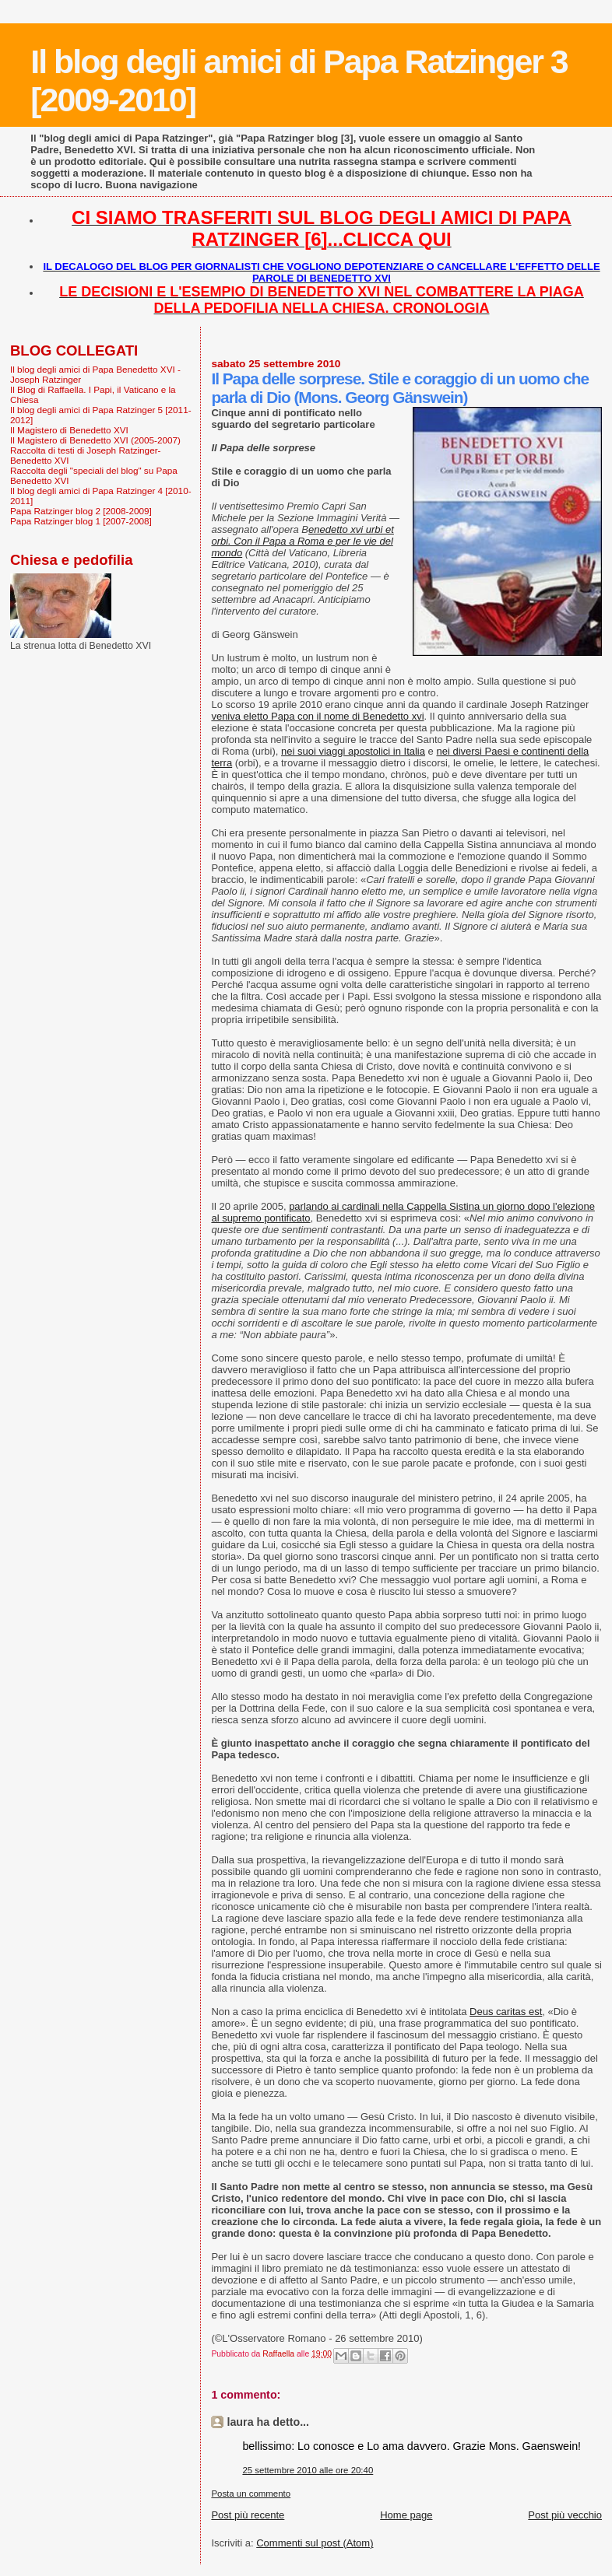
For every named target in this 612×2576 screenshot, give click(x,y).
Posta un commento (250, 2493)
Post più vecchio (565, 2515)
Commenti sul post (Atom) (314, 2543)
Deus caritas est (506, 2011)
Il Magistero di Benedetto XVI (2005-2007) (95, 440)
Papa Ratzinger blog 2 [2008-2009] (81, 511)
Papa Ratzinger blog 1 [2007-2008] (81, 521)
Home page (406, 2515)
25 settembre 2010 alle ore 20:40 (307, 2470)
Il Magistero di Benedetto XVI (69, 430)
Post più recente (247, 2515)
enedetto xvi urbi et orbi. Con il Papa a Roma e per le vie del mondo (302, 541)
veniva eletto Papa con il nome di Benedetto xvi (317, 716)
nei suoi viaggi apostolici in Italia (353, 751)
